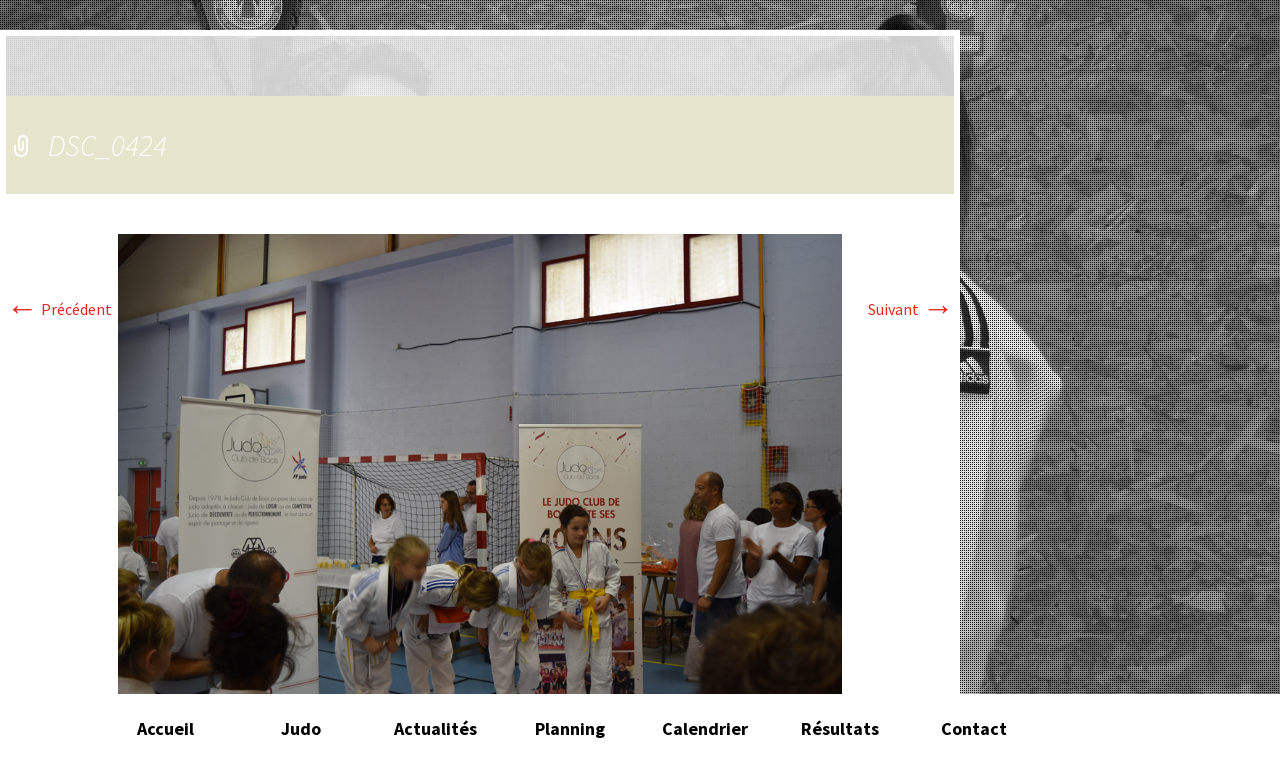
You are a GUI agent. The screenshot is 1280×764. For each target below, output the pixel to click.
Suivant (911, 309)
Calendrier (705, 728)
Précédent (59, 309)
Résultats (840, 728)
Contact (974, 728)
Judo (301, 728)
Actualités (435, 728)
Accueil (165, 728)
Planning (570, 728)
